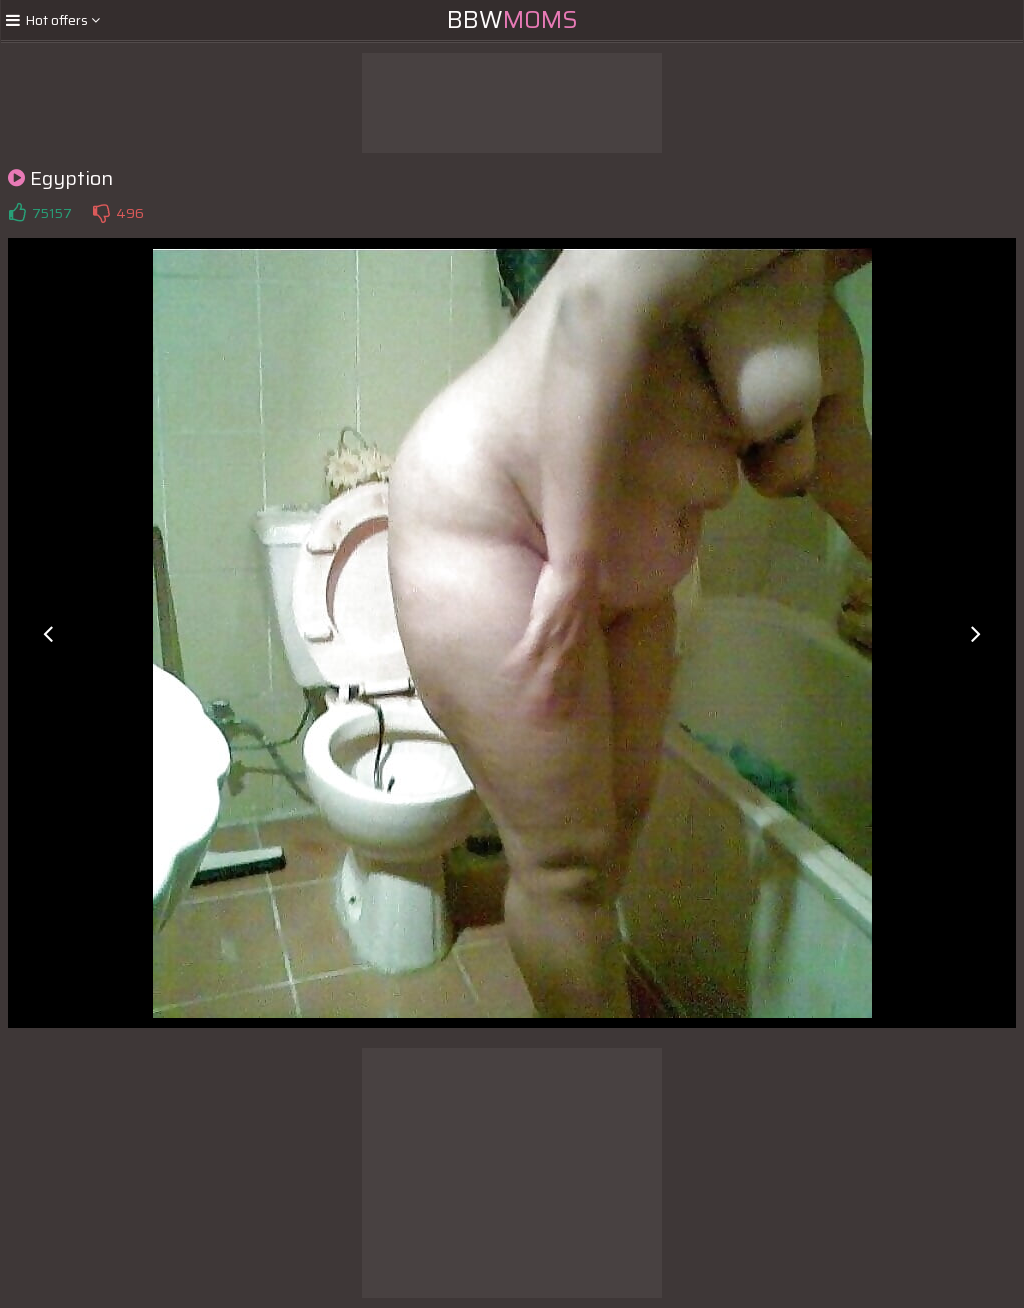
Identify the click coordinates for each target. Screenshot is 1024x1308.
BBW (512, 20)
